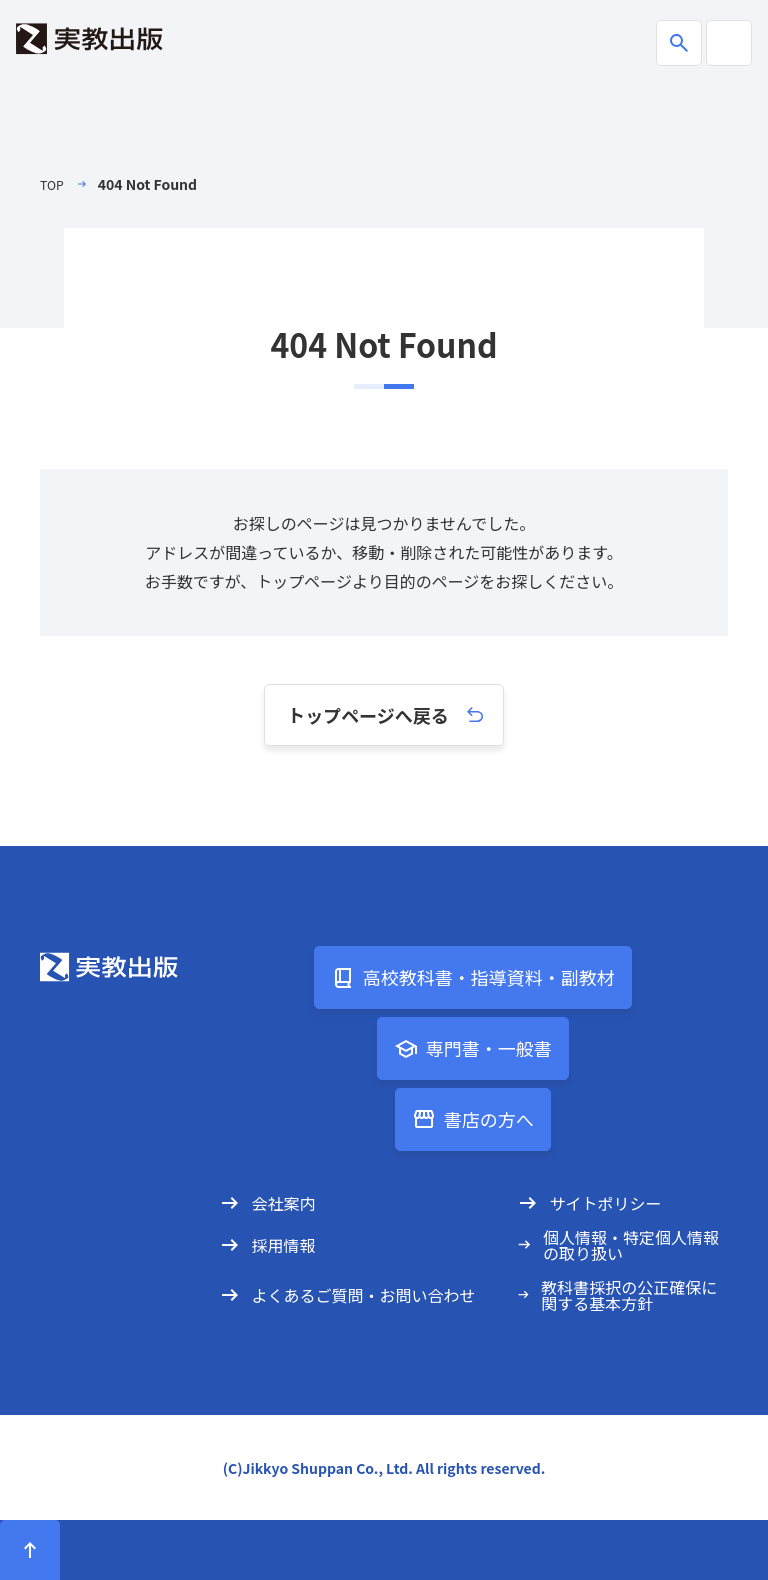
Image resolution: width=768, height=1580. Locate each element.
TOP (53, 184)
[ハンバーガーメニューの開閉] (729, 43)
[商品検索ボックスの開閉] (679, 43)
